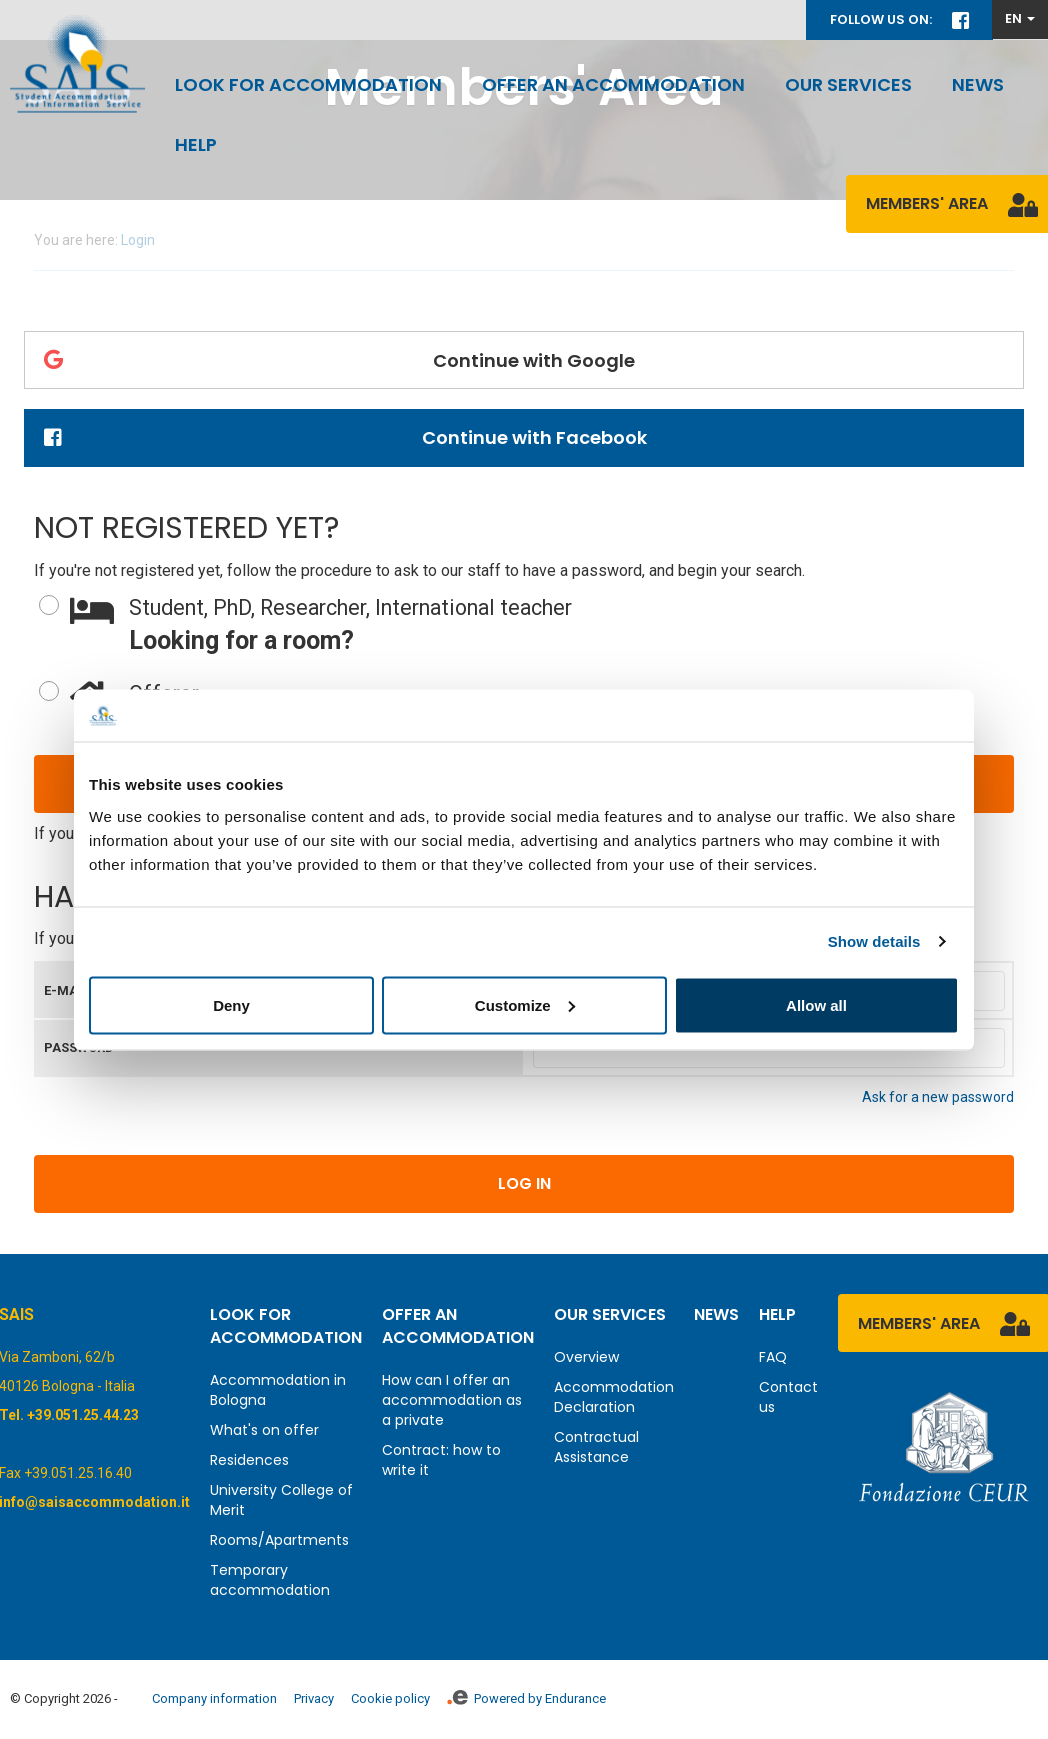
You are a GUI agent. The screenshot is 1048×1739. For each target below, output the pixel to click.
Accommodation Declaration (614, 1397)
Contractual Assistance (596, 1447)
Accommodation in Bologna (278, 1390)
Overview (586, 1357)
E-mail (66, 990)
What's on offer (264, 1430)
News (978, 84)
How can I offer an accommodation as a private (452, 1400)
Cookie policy (390, 1698)
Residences (249, 1460)
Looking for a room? (542, 624)
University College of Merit (281, 1500)
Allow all (816, 1004)
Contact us (788, 1397)
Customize (525, 1004)
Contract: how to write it (441, 1460)
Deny (231, 1004)
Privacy (314, 1698)
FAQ (773, 1357)
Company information (214, 1698)
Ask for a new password (938, 1097)
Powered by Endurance (526, 1698)
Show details (874, 941)
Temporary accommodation (270, 1580)
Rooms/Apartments (279, 1540)
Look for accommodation (308, 84)
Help (196, 144)
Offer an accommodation (613, 84)
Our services (848, 84)
